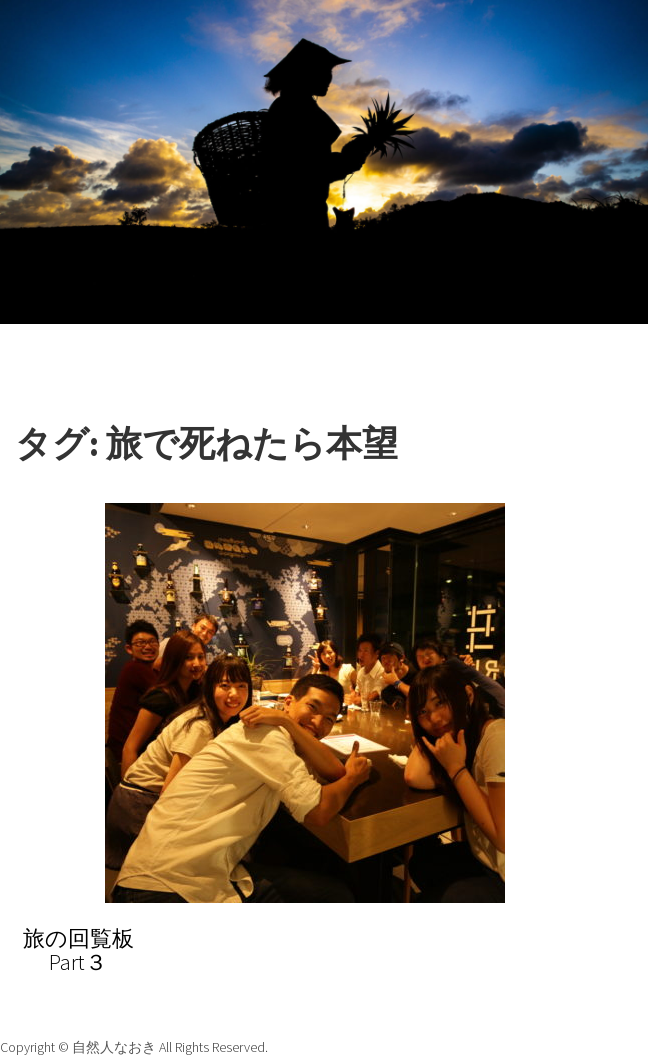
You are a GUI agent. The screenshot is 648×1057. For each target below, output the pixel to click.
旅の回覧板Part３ (78, 950)
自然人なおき (115, 1047)
